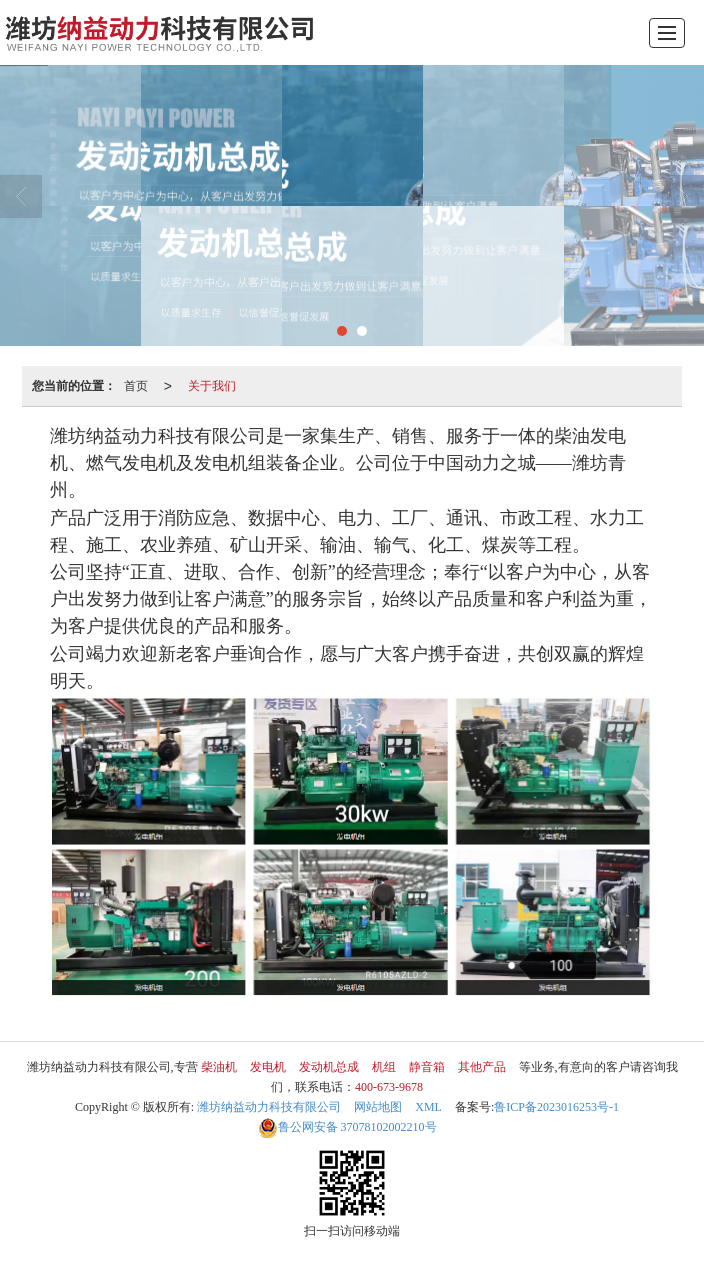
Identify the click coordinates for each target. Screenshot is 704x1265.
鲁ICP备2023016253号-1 (556, 1107)
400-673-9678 (389, 1087)
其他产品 (482, 1067)
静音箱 (427, 1067)
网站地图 (378, 1107)
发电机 (268, 1067)
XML (428, 1107)
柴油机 (219, 1067)
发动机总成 (329, 1067)
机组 (384, 1067)
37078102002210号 (347, 1127)
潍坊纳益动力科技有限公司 (269, 1107)
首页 (136, 386)
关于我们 (212, 386)
